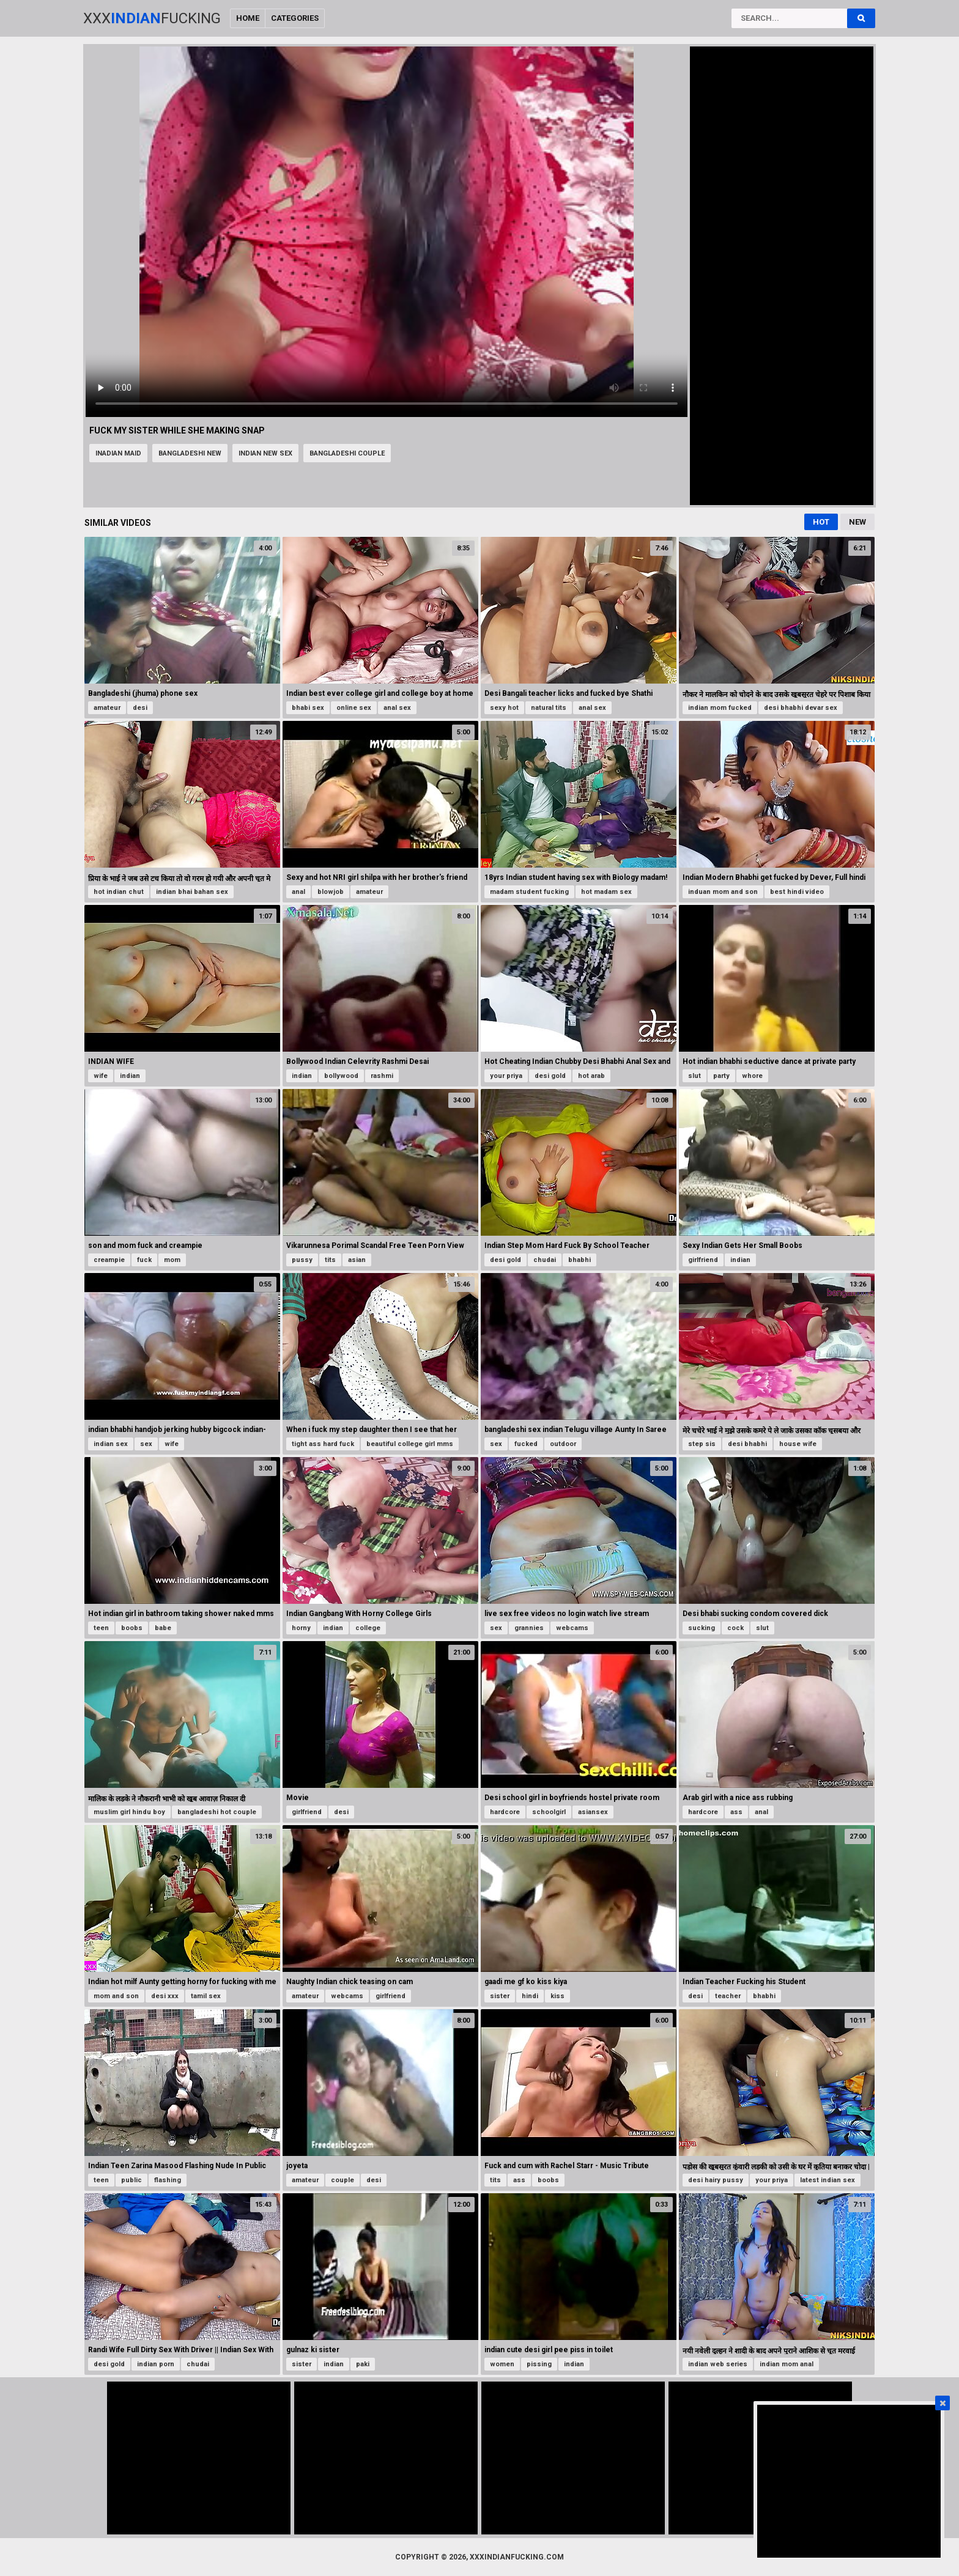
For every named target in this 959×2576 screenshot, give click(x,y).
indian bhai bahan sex (192, 892)
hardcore (505, 1812)
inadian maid (118, 453)
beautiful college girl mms (409, 1444)
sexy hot (504, 708)
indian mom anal (786, 2364)
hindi (530, 1996)
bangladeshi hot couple (216, 1812)
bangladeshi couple (347, 453)
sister (499, 1996)
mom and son (116, 1996)
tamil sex (206, 1996)
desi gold (550, 1076)
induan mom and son (723, 892)
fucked (526, 1444)
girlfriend (703, 1260)
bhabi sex (308, 708)
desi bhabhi (747, 1444)
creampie (109, 1260)
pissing (539, 2364)
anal (298, 892)
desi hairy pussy (715, 2180)
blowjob (330, 892)
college (367, 1628)
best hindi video (797, 892)
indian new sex (265, 453)
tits (330, 1260)
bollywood (341, 1076)
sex (146, 1444)
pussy (302, 1260)
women (502, 2364)
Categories (295, 18)
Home (247, 18)
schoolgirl (549, 1812)
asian (357, 1260)
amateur (107, 708)
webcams (572, 1628)
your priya (506, 1076)
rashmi (382, 1076)
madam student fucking (529, 892)
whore (752, 1076)
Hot (821, 521)
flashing (167, 2180)
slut (694, 1076)
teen (101, 1628)
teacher (728, 1996)
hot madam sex (606, 892)
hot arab (591, 1076)
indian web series (717, 2364)
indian (130, 1076)
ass (736, 1812)
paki (362, 2364)
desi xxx (165, 1996)
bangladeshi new (189, 453)
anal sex (397, 708)
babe (163, 1628)
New (857, 521)
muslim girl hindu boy (129, 1812)
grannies (529, 1628)
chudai (544, 1260)
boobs (132, 1628)
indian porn (155, 2364)
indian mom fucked (720, 708)
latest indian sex (827, 2180)
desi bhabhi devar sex (800, 708)
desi (140, 708)
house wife (797, 1444)
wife (101, 1076)
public (131, 2180)
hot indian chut (119, 892)
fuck (144, 1260)
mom (172, 1260)
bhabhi (579, 1260)
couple (342, 2180)
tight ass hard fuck (323, 1444)
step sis (702, 1444)
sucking (701, 1628)
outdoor (563, 1444)
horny (301, 1628)
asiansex (593, 1812)
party (721, 1076)
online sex (353, 708)
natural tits (548, 708)
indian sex (111, 1444)
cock (735, 1628)
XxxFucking (152, 18)
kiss (557, 1996)
